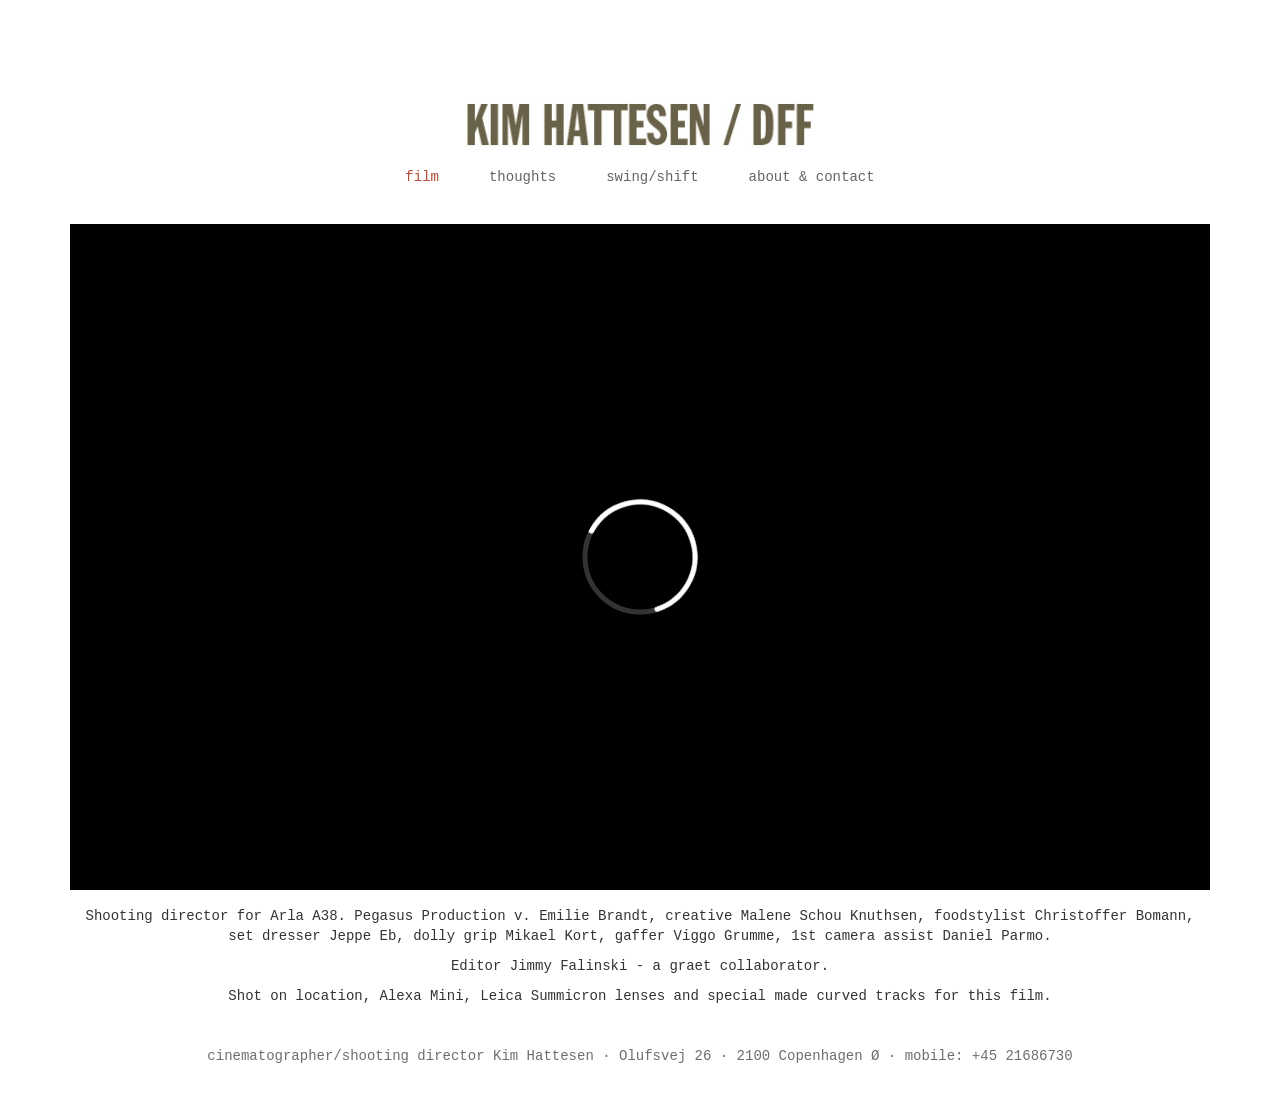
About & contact (812, 177)
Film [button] (422, 177)
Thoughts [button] (522, 177)
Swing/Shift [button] (652, 177)
